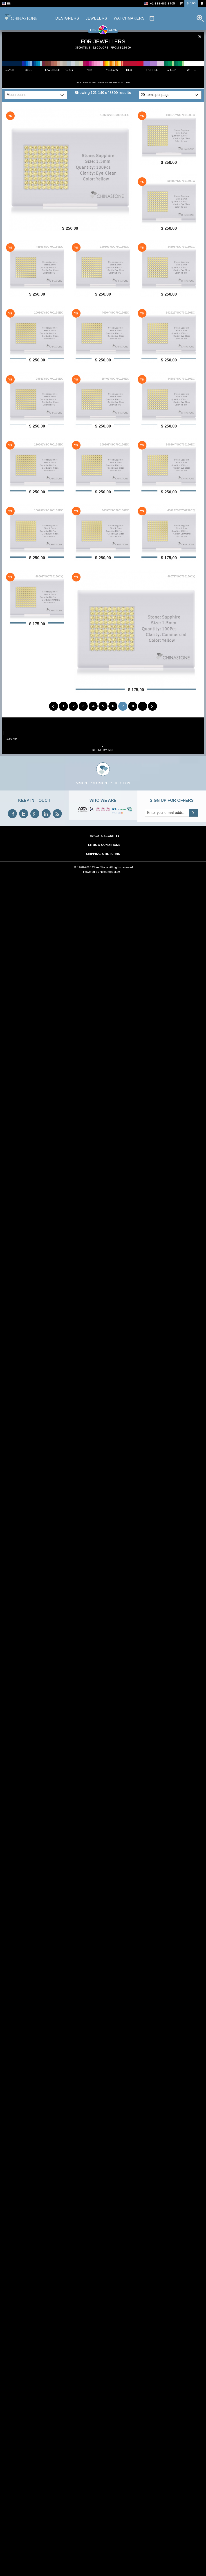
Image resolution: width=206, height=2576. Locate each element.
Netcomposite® (110, 871)
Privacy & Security (103, 835)
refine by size (103, 748)
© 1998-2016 (82, 867)
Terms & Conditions (103, 844)
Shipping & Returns (103, 853)
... (142, 706)
